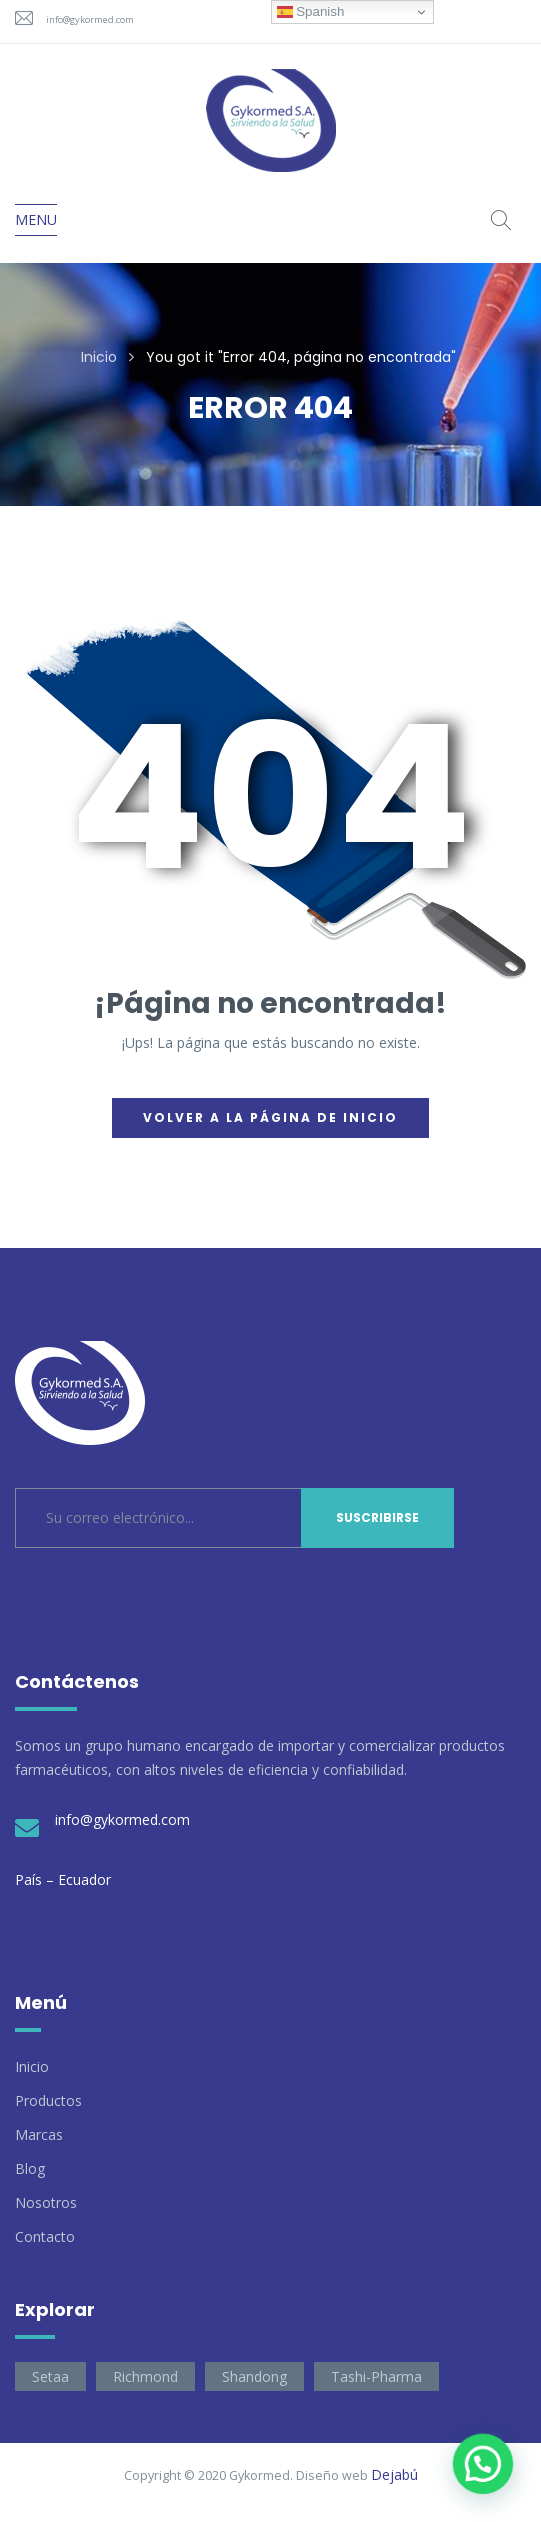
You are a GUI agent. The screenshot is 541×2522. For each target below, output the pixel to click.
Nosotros (46, 2202)
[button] (482, 2462)
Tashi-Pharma (376, 2376)
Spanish (311, 12)
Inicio (99, 357)
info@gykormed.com (90, 19)
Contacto (45, 2236)
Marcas (39, 2134)
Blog (30, 2168)
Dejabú (394, 2474)
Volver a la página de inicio (270, 1117)
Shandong (254, 2376)
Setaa (50, 2376)
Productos (48, 2100)
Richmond (145, 2376)
